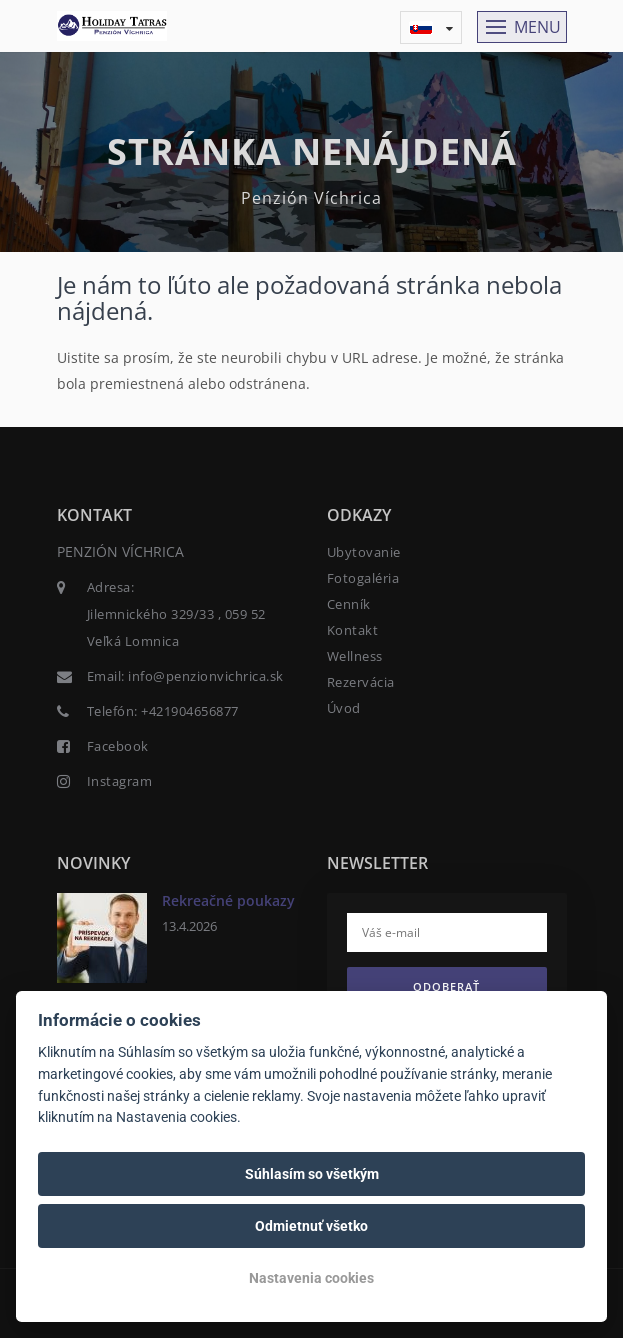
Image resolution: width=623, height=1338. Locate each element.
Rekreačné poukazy (228, 900)
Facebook (118, 746)
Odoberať (446, 986)
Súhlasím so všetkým (312, 1174)
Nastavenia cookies (311, 1278)
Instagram (120, 781)
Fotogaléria (363, 578)
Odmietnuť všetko (311, 1226)
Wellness (355, 656)
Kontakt (353, 630)
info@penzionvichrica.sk (206, 676)
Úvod (344, 708)
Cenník (349, 604)
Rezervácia (361, 682)
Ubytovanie (364, 552)
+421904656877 (190, 711)
